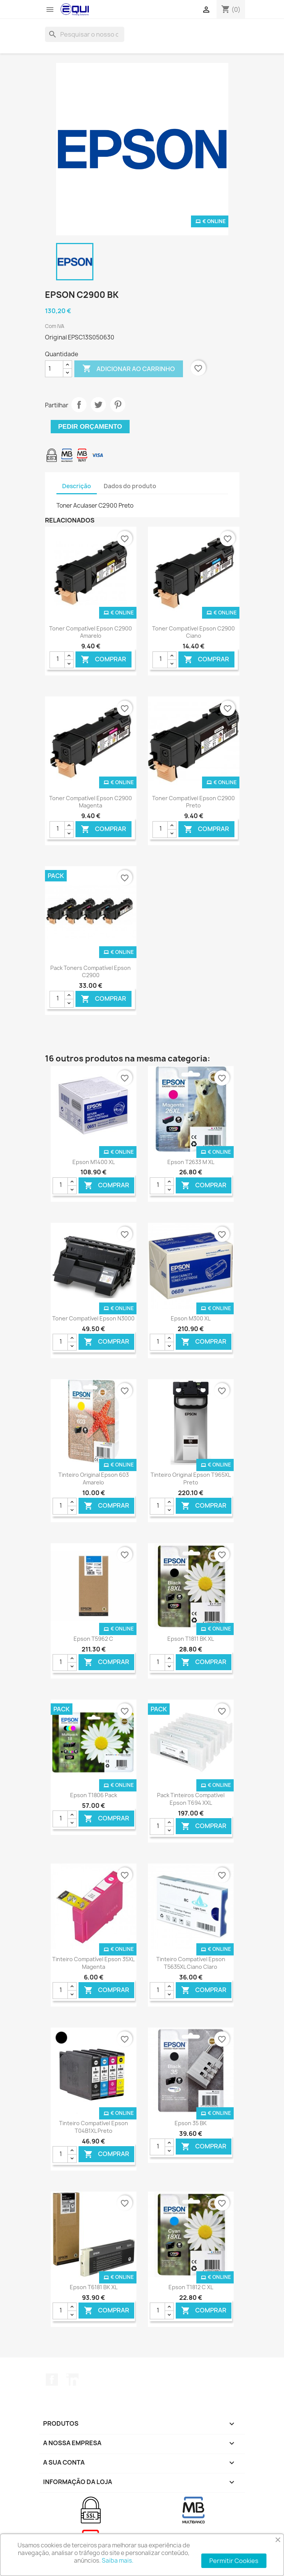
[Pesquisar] (84, 34)
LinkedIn (72, 2379)
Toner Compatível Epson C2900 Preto (193, 801)
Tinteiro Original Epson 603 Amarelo (93, 1478)
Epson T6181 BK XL (93, 2287)
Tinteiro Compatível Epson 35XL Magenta (93, 1962)
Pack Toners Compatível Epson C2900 (90, 971)
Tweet (98, 404)
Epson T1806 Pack (93, 1795)
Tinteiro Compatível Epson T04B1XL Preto (93, 2126)
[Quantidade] (54, 368)
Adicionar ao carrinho (128, 369)
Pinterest (117, 404)
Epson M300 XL (190, 1318)
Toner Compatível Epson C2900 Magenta (90, 801)
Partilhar (79, 404)
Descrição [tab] (76, 486)
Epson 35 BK (191, 2123)
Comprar (103, 659)
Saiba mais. (117, 2561)
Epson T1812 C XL (190, 2287)
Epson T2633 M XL (190, 1162)
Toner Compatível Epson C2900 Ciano (193, 632)
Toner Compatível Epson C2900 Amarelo (90, 632)
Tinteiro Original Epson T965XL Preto (191, 1478)
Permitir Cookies (233, 2561)
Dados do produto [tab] (130, 486)
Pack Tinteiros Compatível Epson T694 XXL (191, 1798)
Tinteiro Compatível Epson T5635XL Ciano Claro (190, 1962)
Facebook (52, 2379)
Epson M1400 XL (93, 1162)
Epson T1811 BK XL (190, 1638)
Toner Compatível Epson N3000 (93, 1318)
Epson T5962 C (93, 1638)
